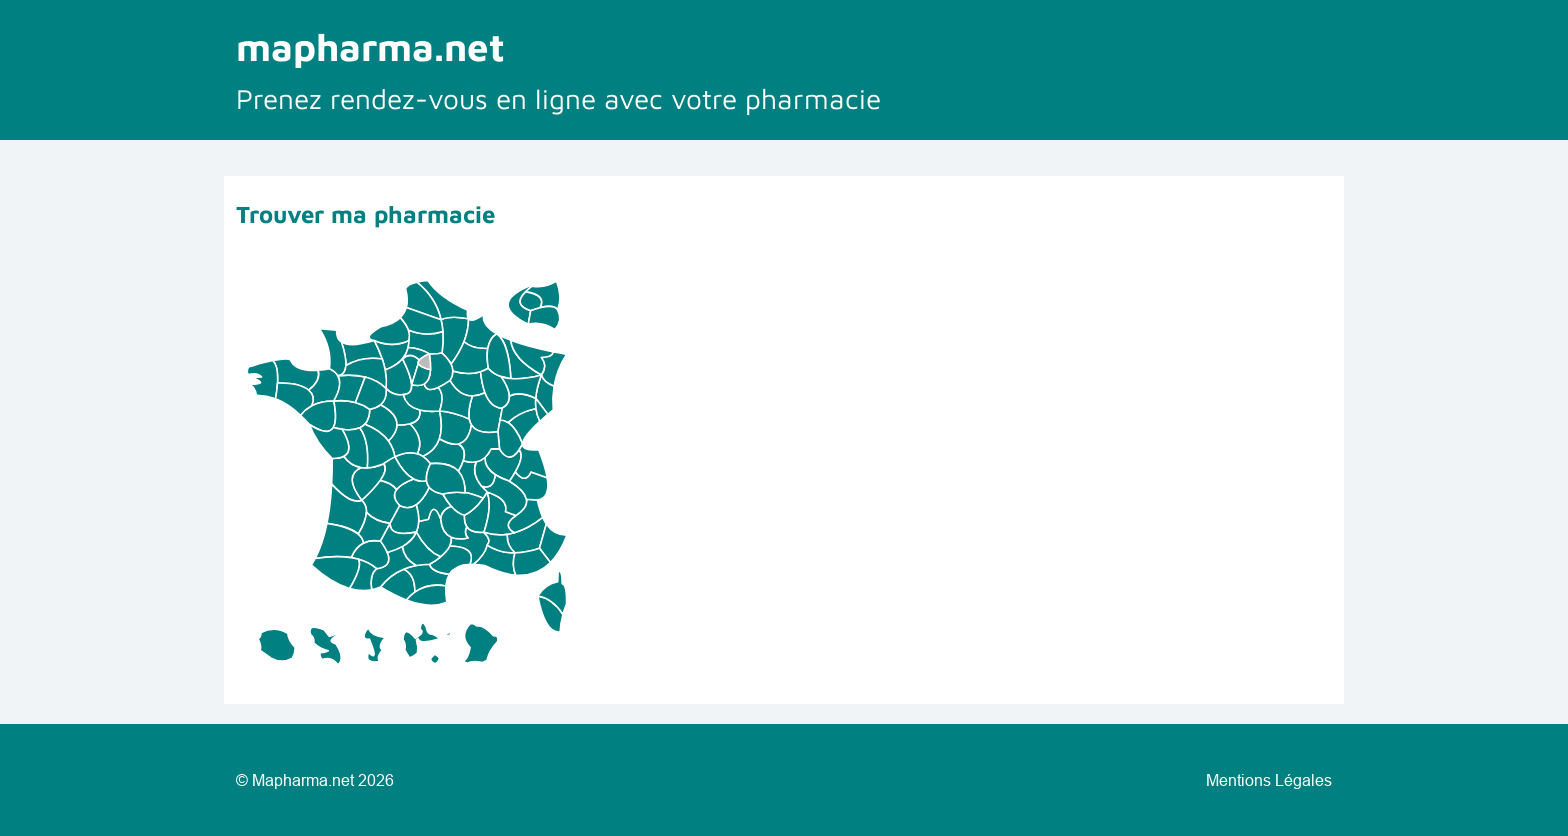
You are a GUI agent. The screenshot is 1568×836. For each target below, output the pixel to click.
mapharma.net (370, 46)
